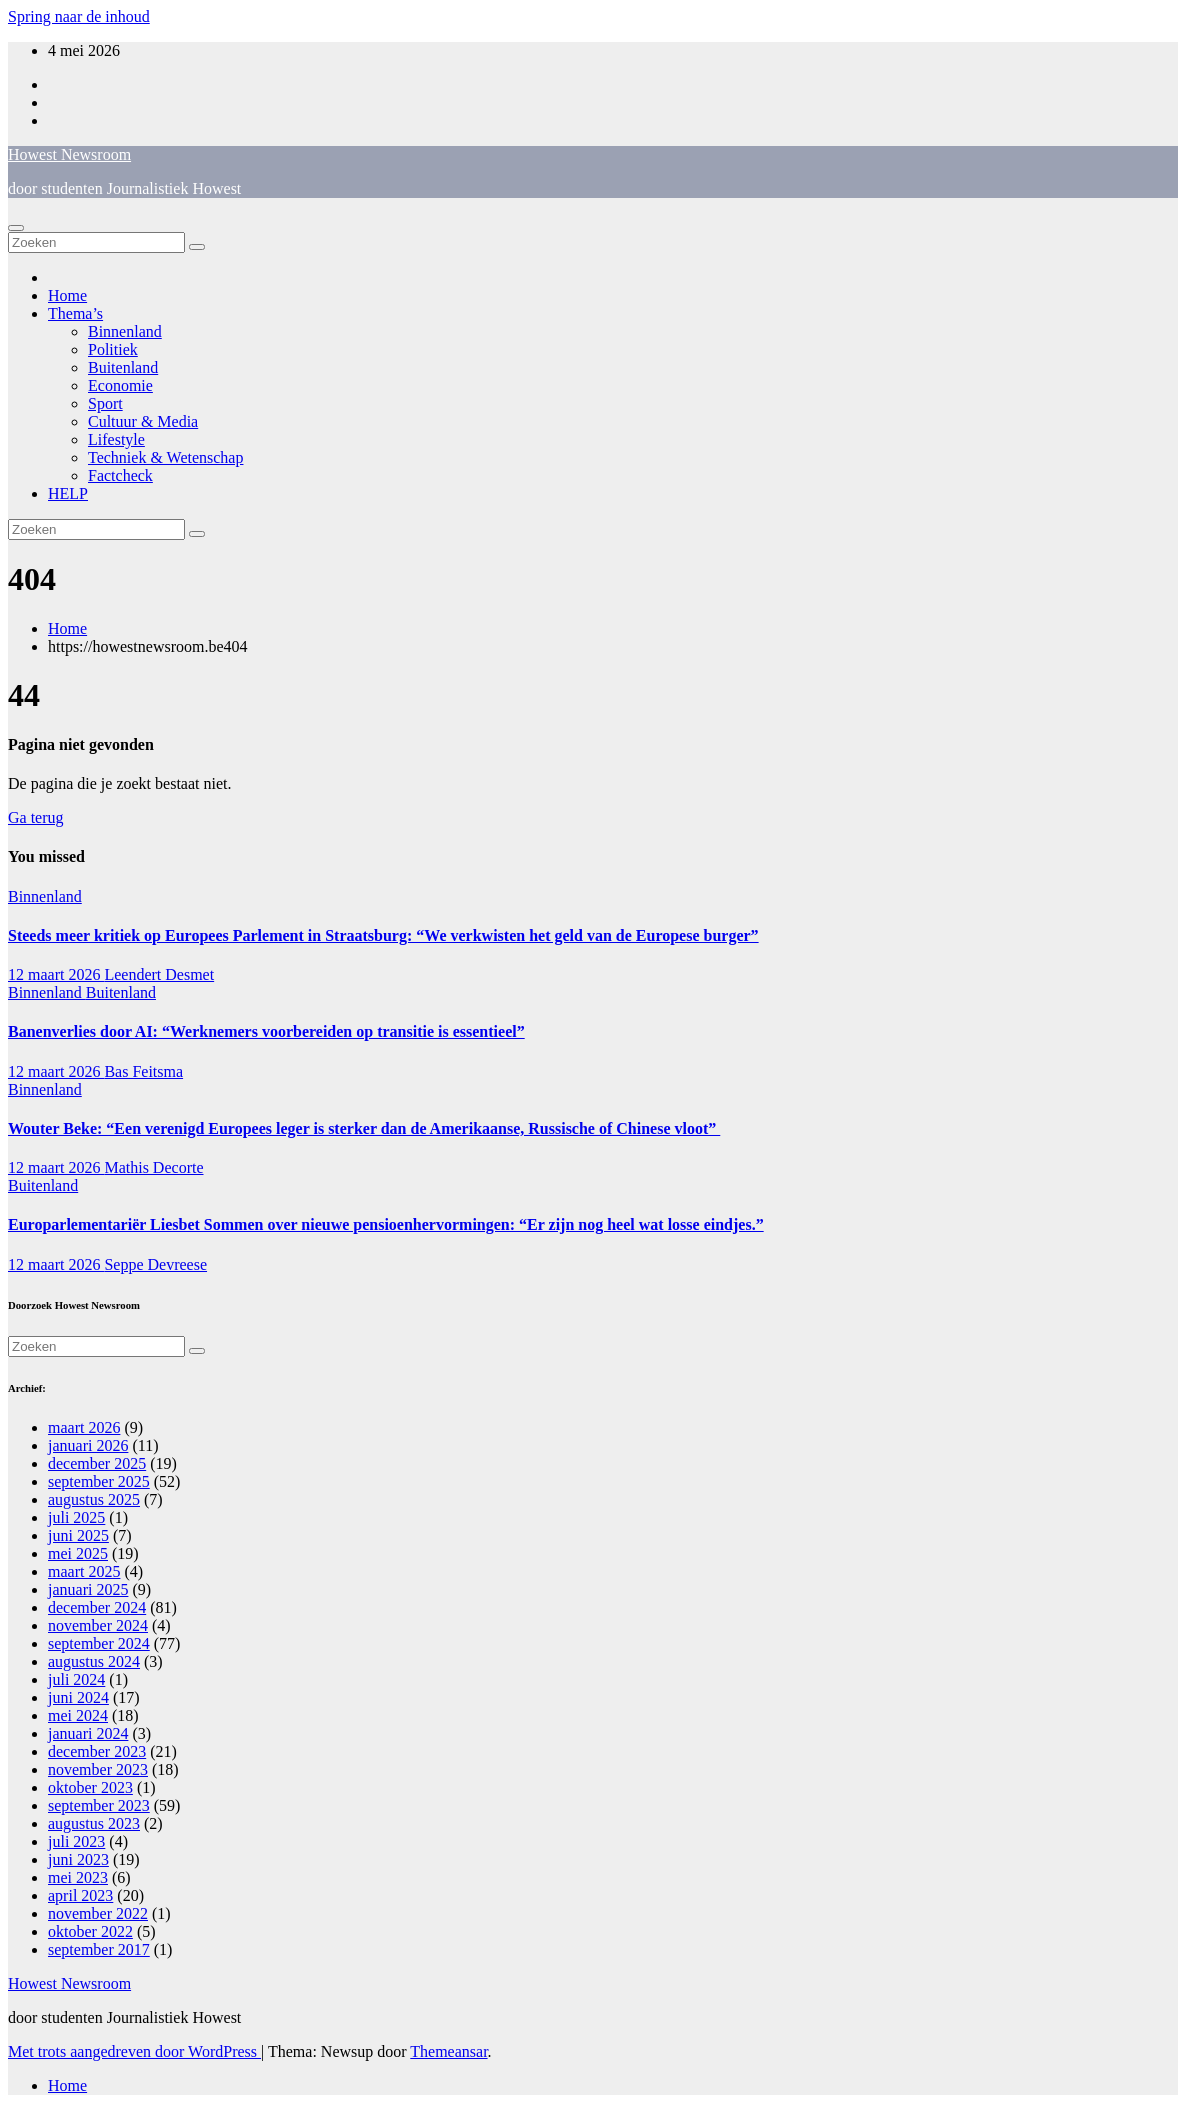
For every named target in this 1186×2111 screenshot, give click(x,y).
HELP (68, 493)
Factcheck (120, 475)
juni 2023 (78, 1859)
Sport (105, 403)
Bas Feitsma (143, 1071)
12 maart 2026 (56, 974)
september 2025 (99, 1481)
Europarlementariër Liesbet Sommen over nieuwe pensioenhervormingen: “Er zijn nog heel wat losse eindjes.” (386, 1224)
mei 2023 (78, 1877)
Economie (120, 385)
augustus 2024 (94, 1661)
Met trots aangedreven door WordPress (134, 2051)
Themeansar (448, 2051)
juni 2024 (78, 1697)
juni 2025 (78, 1535)
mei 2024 (78, 1715)
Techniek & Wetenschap (165, 457)
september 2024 (99, 1643)
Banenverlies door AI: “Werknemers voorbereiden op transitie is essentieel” (266, 1031)
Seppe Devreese (155, 1264)
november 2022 (98, 1913)
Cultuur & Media (143, 421)
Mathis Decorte (153, 1167)
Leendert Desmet (159, 974)
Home (67, 295)
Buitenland (123, 367)
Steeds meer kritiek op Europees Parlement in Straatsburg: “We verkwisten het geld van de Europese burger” (383, 935)
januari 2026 (88, 1445)
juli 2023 (76, 1841)
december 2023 (97, 1751)
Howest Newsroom (69, 154)
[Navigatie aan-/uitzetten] (16, 228)
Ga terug (36, 817)
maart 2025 (84, 1571)
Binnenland (125, 331)
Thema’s (75, 313)
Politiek (113, 349)
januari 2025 (88, 1589)
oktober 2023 (90, 1787)
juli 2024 (76, 1679)
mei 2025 (78, 1553)
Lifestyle (116, 439)
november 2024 (98, 1625)
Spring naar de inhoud (79, 16)
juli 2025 (76, 1517)
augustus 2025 (94, 1499)
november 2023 (98, 1769)
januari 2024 (88, 1733)
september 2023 (99, 1805)
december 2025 (97, 1463)
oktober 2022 (90, 1931)
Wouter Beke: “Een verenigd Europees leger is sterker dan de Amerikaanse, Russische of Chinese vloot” (364, 1128)
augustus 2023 (94, 1823)
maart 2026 (84, 1427)
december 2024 (97, 1607)
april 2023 (80, 1895)
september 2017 (99, 1949)
